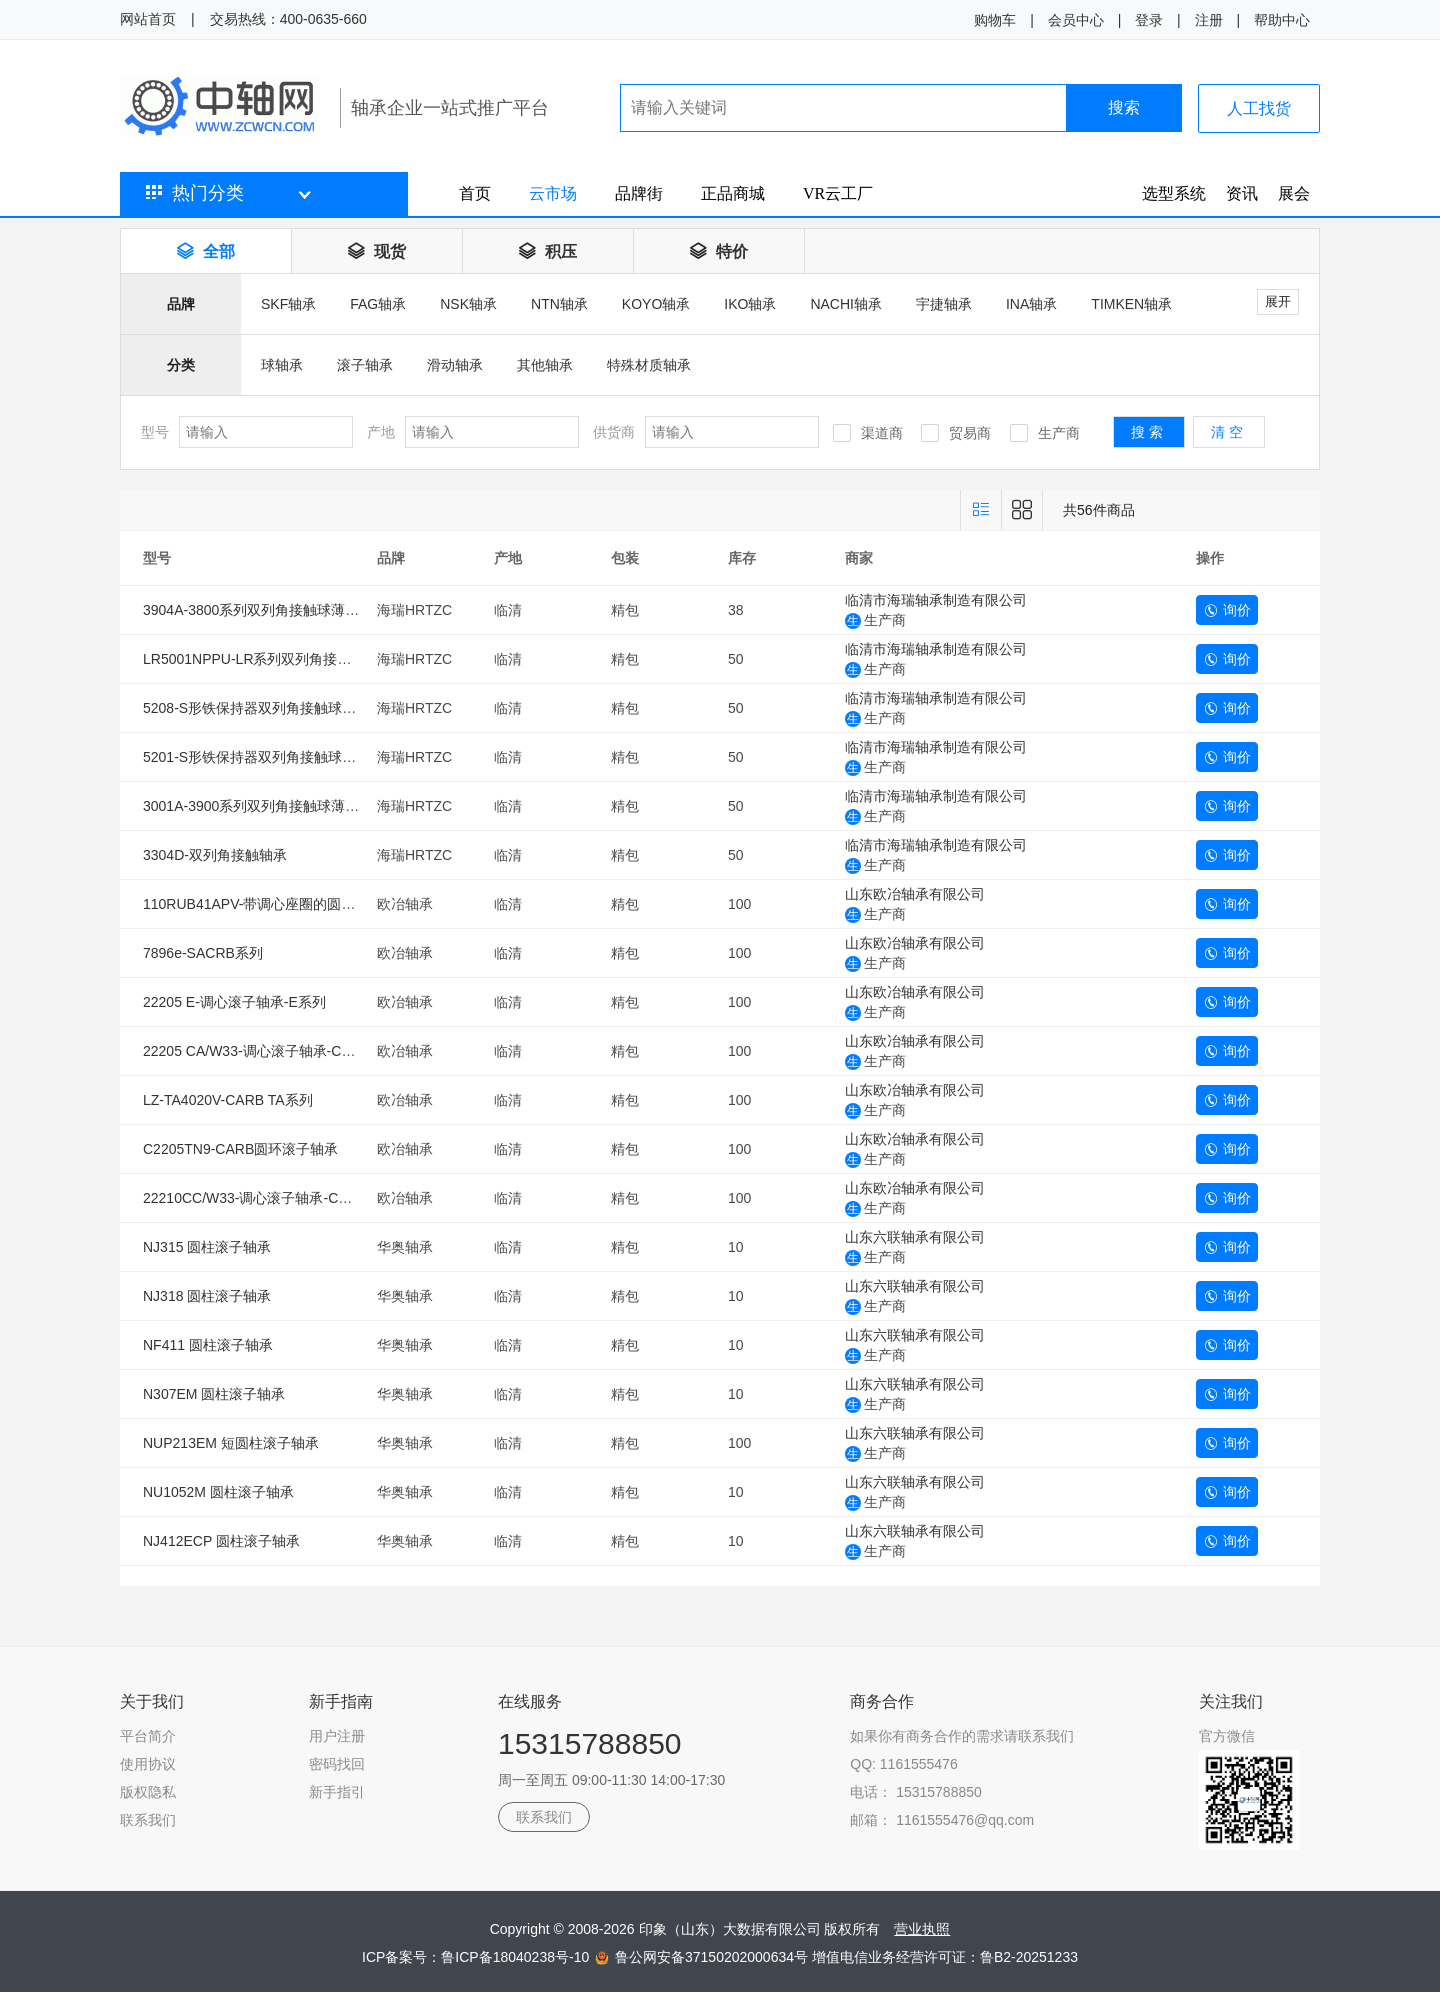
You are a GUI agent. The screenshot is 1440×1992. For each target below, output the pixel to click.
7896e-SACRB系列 (203, 953)
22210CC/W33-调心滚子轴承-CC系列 (259, 1198)
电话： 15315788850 (916, 1792)
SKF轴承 (288, 304)
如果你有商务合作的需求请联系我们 (962, 1736)
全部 (206, 251)
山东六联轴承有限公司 (915, 1237)
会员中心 (1076, 20)
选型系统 (1174, 193)
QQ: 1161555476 (903, 1764)
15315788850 (590, 1743)
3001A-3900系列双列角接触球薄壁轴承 (265, 806)
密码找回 (337, 1764)
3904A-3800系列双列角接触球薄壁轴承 (265, 610)
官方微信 (1227, 1736)
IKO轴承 (750, 304)
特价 (719, 251)
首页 (475, 193)
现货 (377, 251)
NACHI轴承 (846, 304)
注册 (1209, 20)
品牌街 (639, 193)
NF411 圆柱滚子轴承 (208, 1345)
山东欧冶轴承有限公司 (915, 894)
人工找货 (1259, 108)
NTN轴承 (559, 304)
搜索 (1124, 107)
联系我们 (148, 1820)
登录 (1149, 20)
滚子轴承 (365, 365)
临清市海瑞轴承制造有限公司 (936, 600)
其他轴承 (545, 365)
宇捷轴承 (944, 304)
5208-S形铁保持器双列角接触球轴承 (256, 708)
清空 (1229, 432)
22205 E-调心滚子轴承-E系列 (234, 1002)
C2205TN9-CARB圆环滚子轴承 (240, 1149)
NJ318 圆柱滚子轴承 (207, 1296)
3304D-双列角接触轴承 (215, 855)
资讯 (1242, 193)
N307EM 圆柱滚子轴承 (214, 1394)
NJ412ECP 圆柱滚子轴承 (221, 1541)
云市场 (553, 193)
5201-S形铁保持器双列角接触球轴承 (256, 757)
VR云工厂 (838, 193)
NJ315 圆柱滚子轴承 (207, 1247)
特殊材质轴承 (649, 365)
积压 (548, 251)
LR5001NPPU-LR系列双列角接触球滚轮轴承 (282, 659)
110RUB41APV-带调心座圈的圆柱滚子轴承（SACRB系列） (329, 904)
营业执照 (922, 1929)
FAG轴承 (378, 304)
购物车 (995, 20)
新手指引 (337, 1792)
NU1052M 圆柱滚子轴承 (218, 1492)
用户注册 (337, 1736)
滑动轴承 (455, 365)
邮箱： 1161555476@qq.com (942, 1820)
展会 (1294, 193)
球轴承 (282, 365)
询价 (1227, 610)
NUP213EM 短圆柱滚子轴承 (231, 1443)
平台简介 (148, 1736)
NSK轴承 (468, 304)
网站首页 (148, 19)
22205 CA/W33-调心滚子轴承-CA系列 (261, 1051)
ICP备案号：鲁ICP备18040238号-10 (477, 1957)
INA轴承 (1031, 304)
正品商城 (733, 193)
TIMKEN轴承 (1131, 304)
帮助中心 (1282, 20)
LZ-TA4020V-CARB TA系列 (228, 1100)
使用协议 (148, 1764)
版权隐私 (148, 1792)
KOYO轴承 (656, 304)
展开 (1278, 301)
